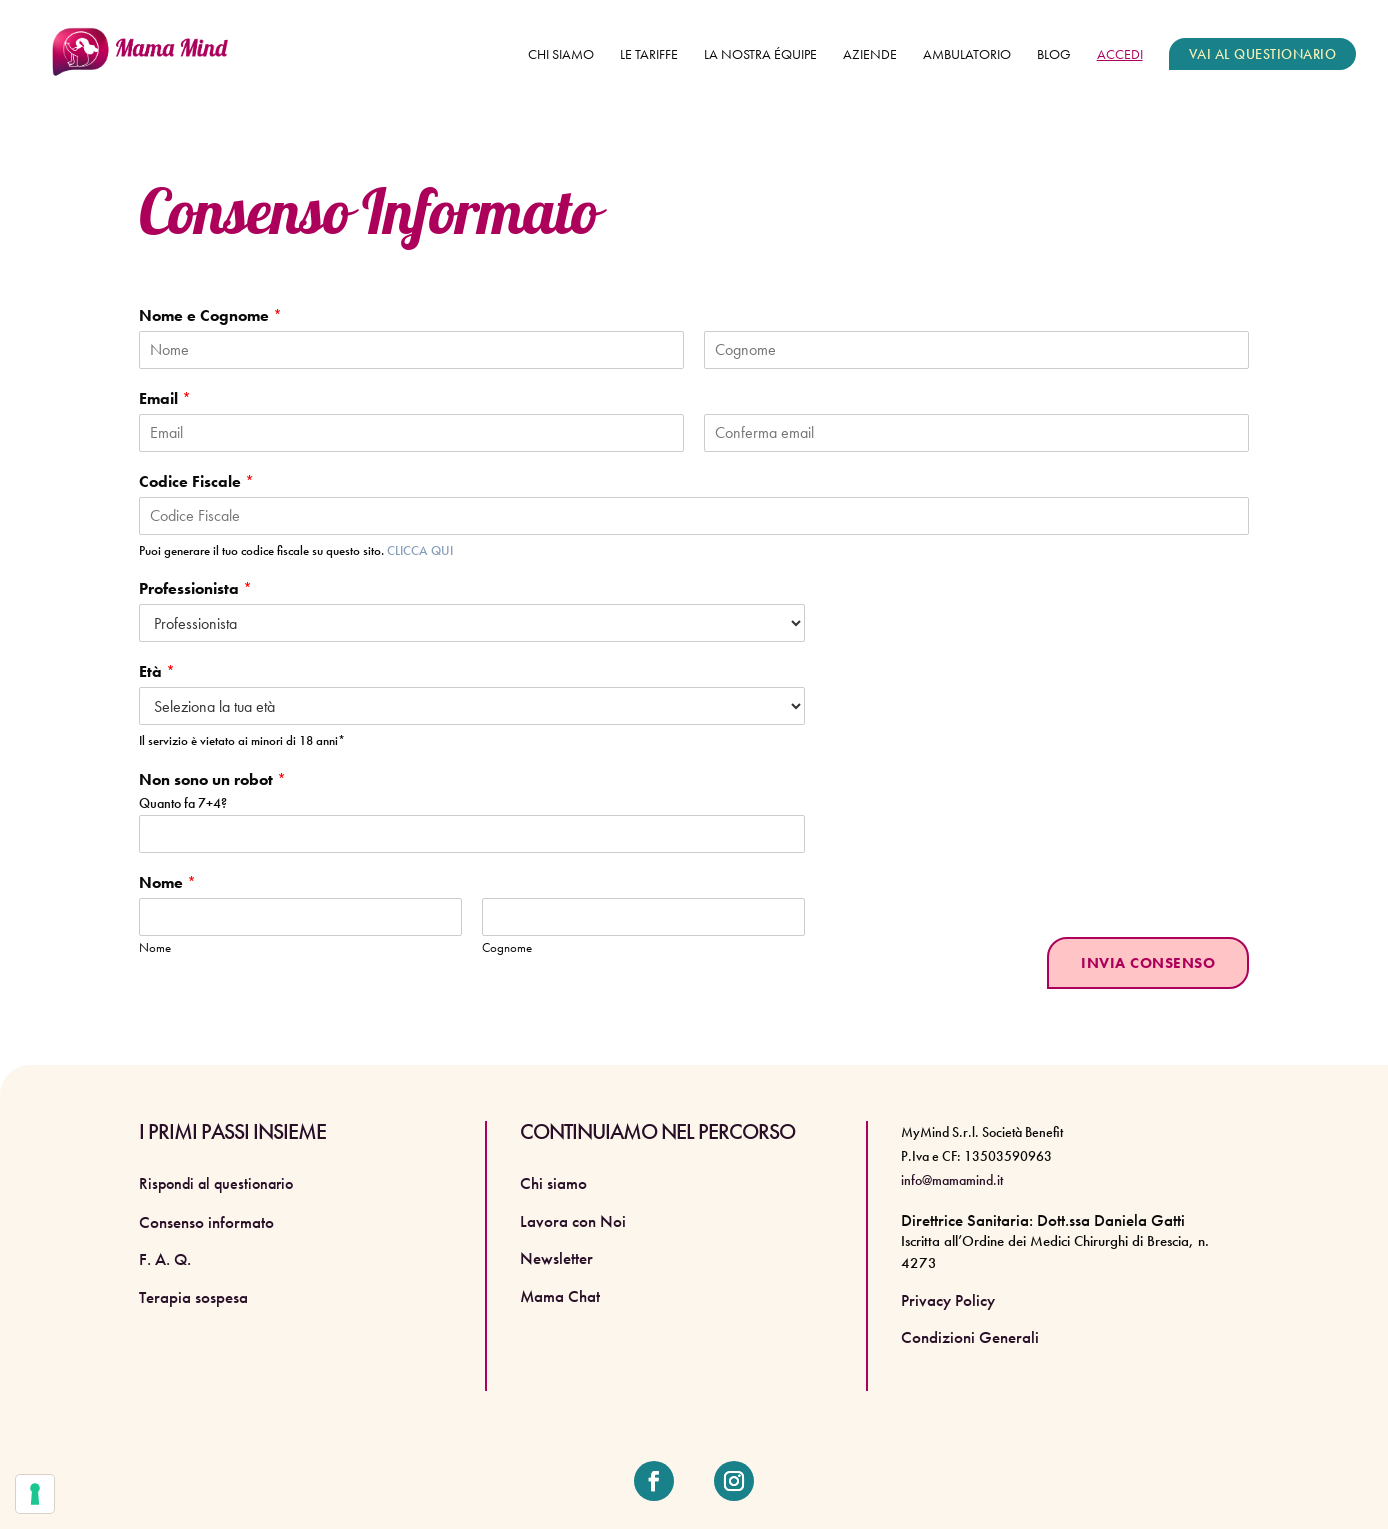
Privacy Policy (948, 1300)
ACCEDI (1120, 55)
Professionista (195, 589)
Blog (1054, 55)
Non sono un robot (212, 780)
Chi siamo (561, 55)
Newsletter (556, 1258)
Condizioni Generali (970, 1337)
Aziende (870, 55)
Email (165, 399)
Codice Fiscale (196, 482)
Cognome (507, 948)
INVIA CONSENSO (1148, 963)
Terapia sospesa (193, 1297)
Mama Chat (560, 1296)
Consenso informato (206, 1222)
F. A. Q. (165, 1259)
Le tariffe (649, 55)
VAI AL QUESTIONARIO (1263, 54)
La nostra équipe (760, 55)
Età (157, 672)
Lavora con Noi (573, 1221)
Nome (167, 883)
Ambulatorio (967, 55)
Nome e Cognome (210, 316)
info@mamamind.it (952, 1180)
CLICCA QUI (420, 550)
